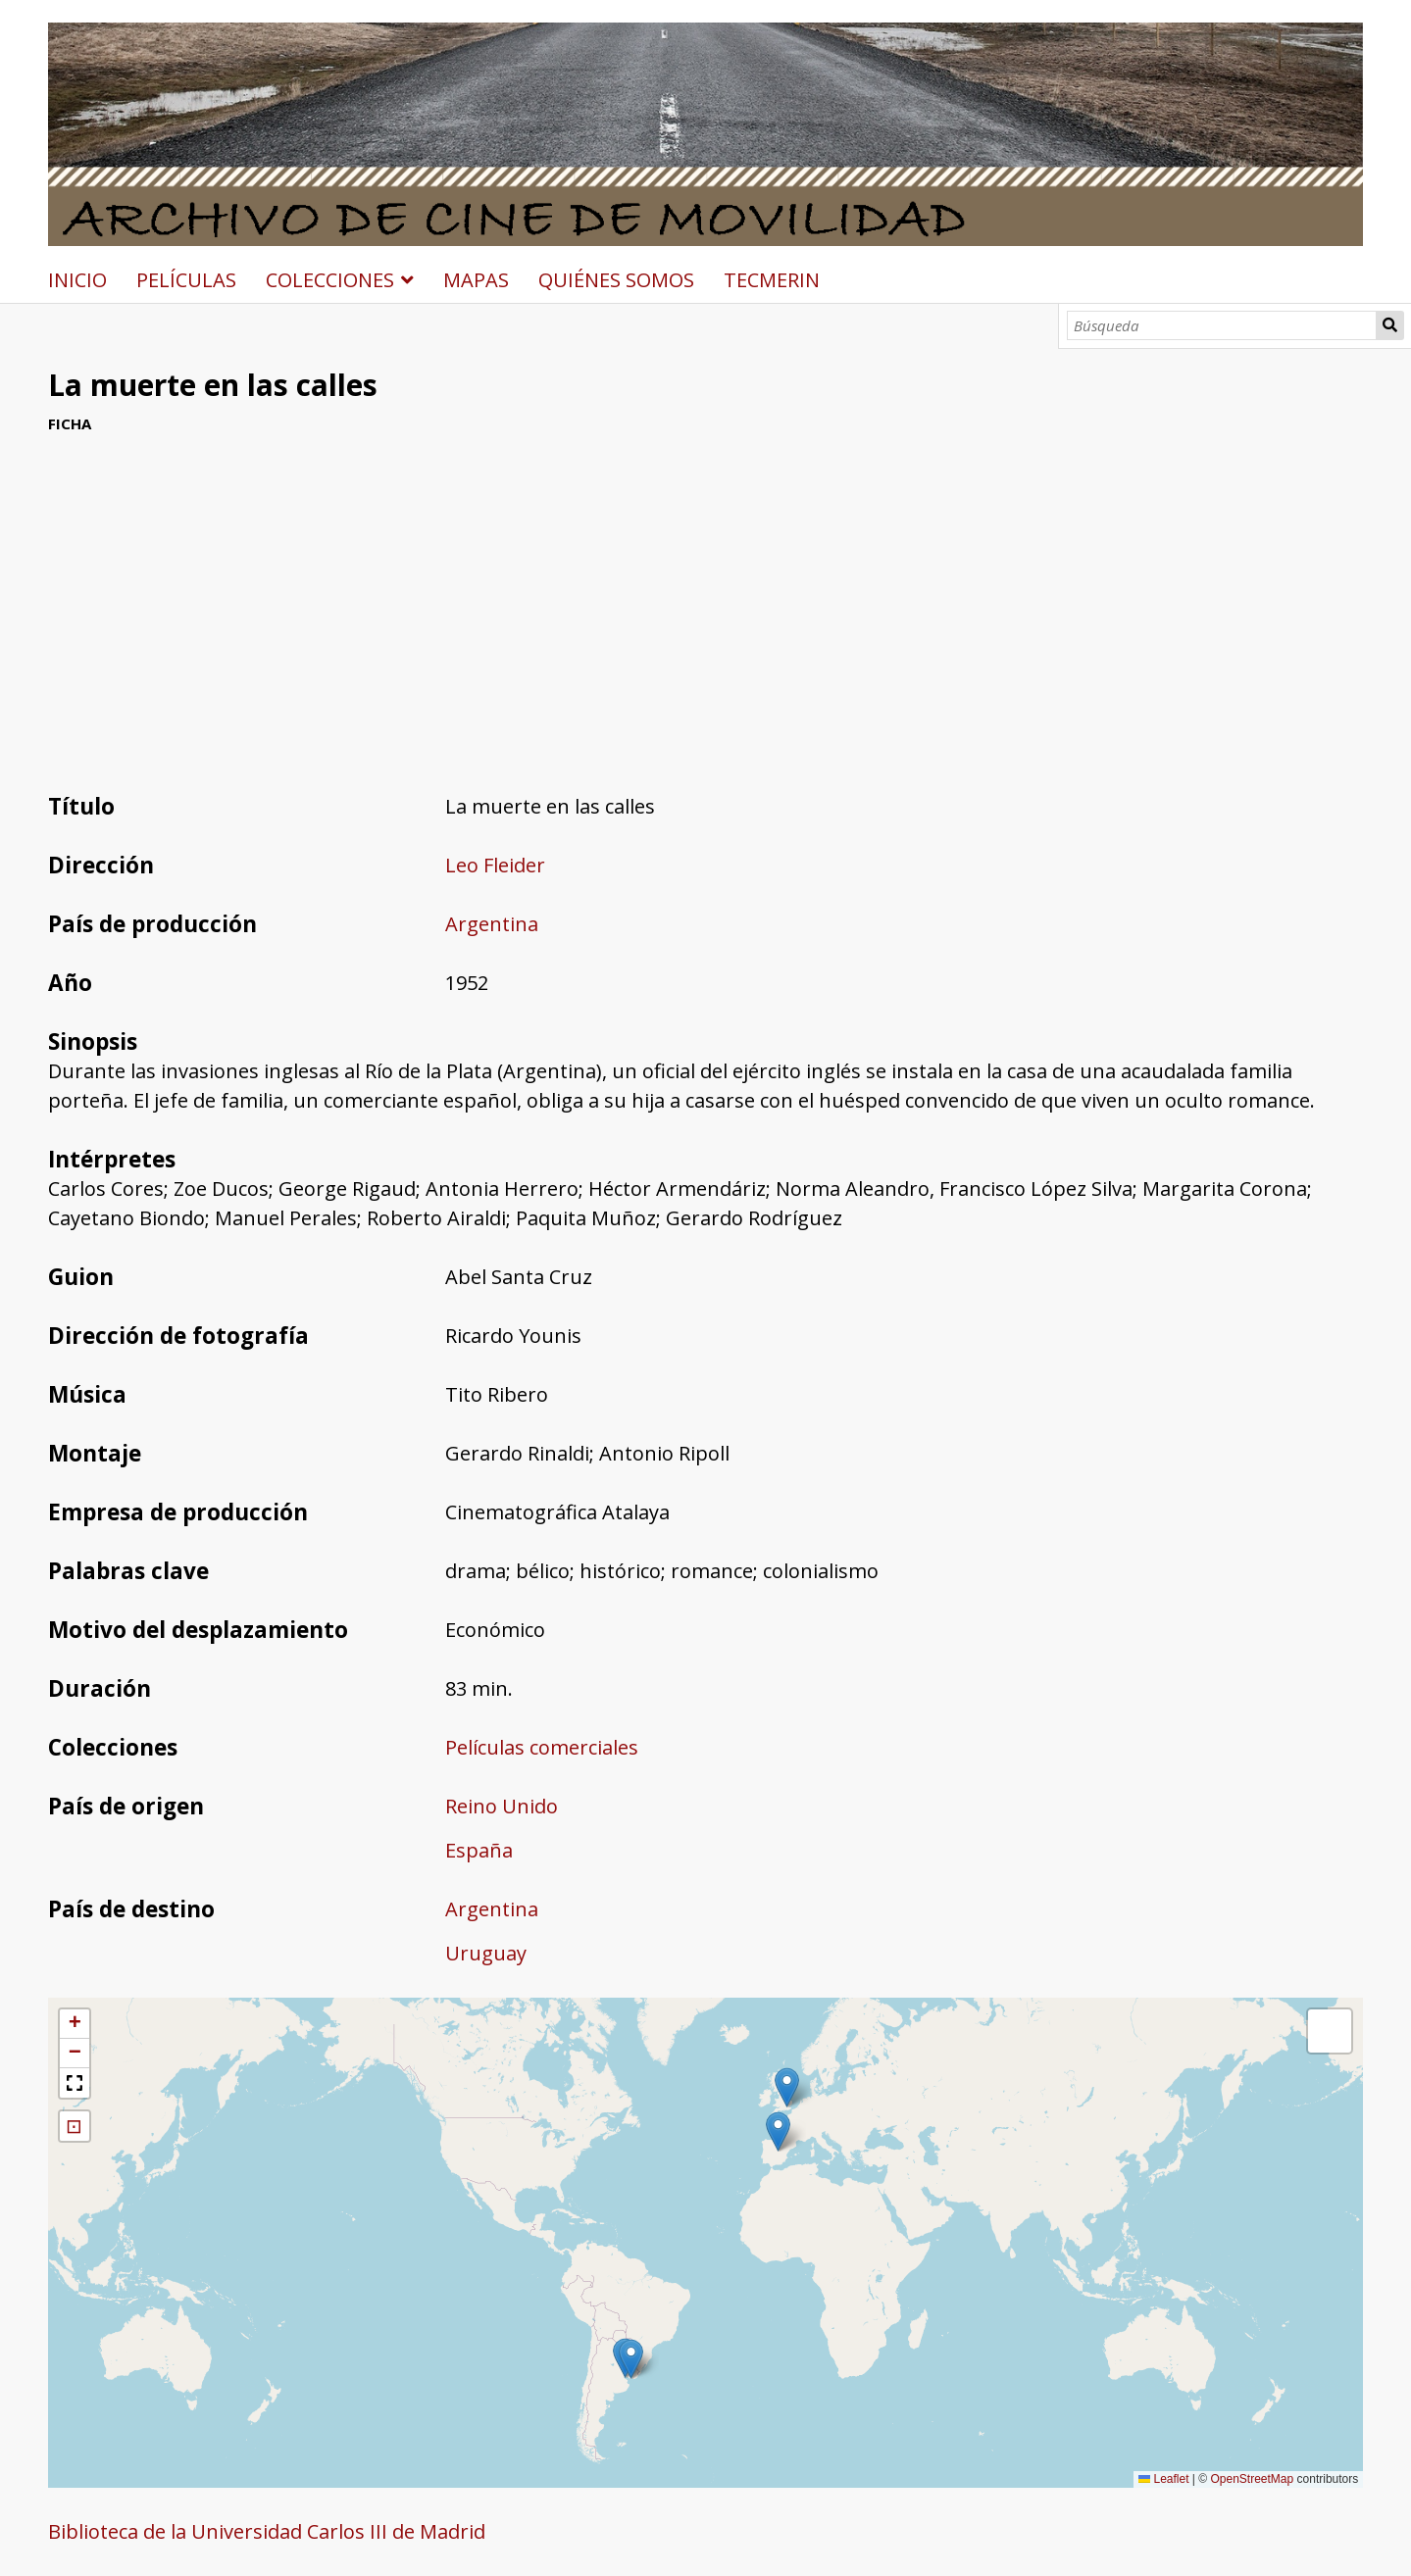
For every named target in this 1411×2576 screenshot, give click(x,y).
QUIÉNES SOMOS (616, 280)
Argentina (491, 924)
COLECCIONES (330, 280)
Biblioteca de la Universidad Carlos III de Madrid (266, 2531)
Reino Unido (501, 1806)
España (479, 1850)
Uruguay (486, 1953)
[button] (787, 2087)
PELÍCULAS (186, 280)
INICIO (77, 280)
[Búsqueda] (1222, 325)
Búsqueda (1390, 325)
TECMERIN (772, 280)
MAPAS (476, 280)
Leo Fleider (495, 865)
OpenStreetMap (1251, 2479)
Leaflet (1163, 2479)
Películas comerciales (541, 1747)
